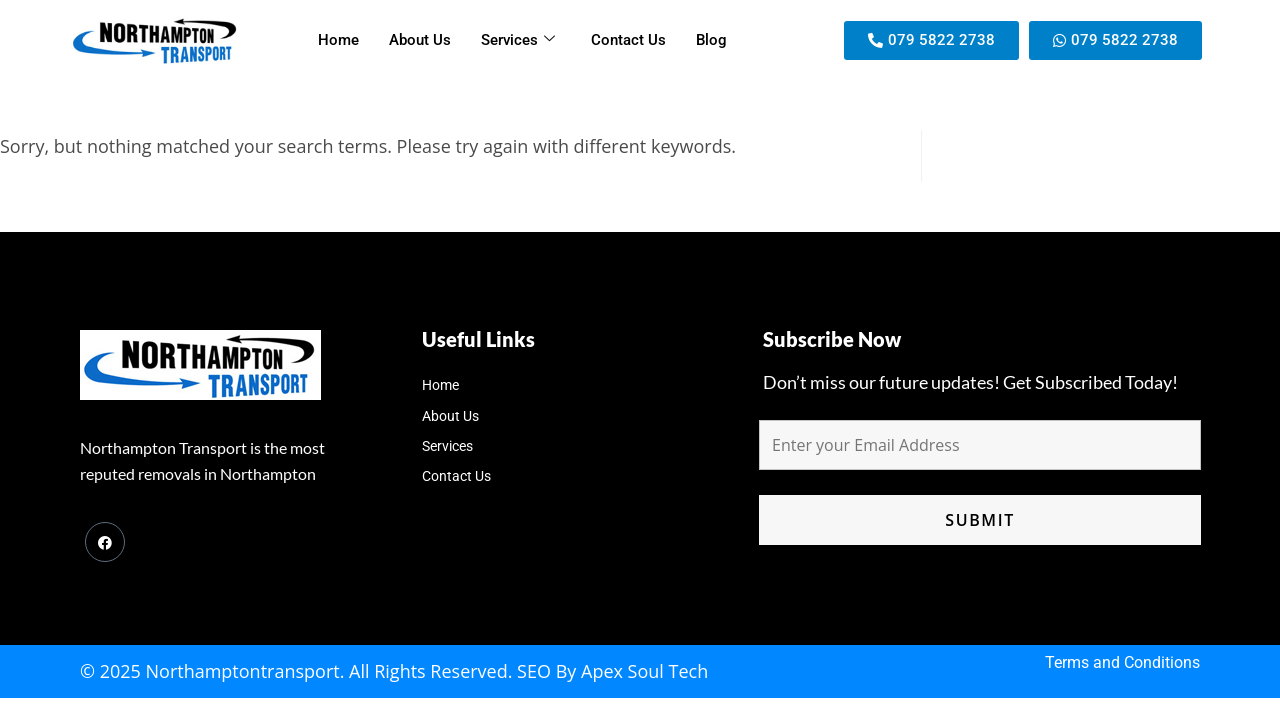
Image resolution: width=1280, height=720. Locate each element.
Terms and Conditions (1122, 662)
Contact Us (628, 40)
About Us (420, 40)
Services (518, 40)
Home (338, 40)
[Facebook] (105, 542)
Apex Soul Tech (644, 671)
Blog (711, 40)
